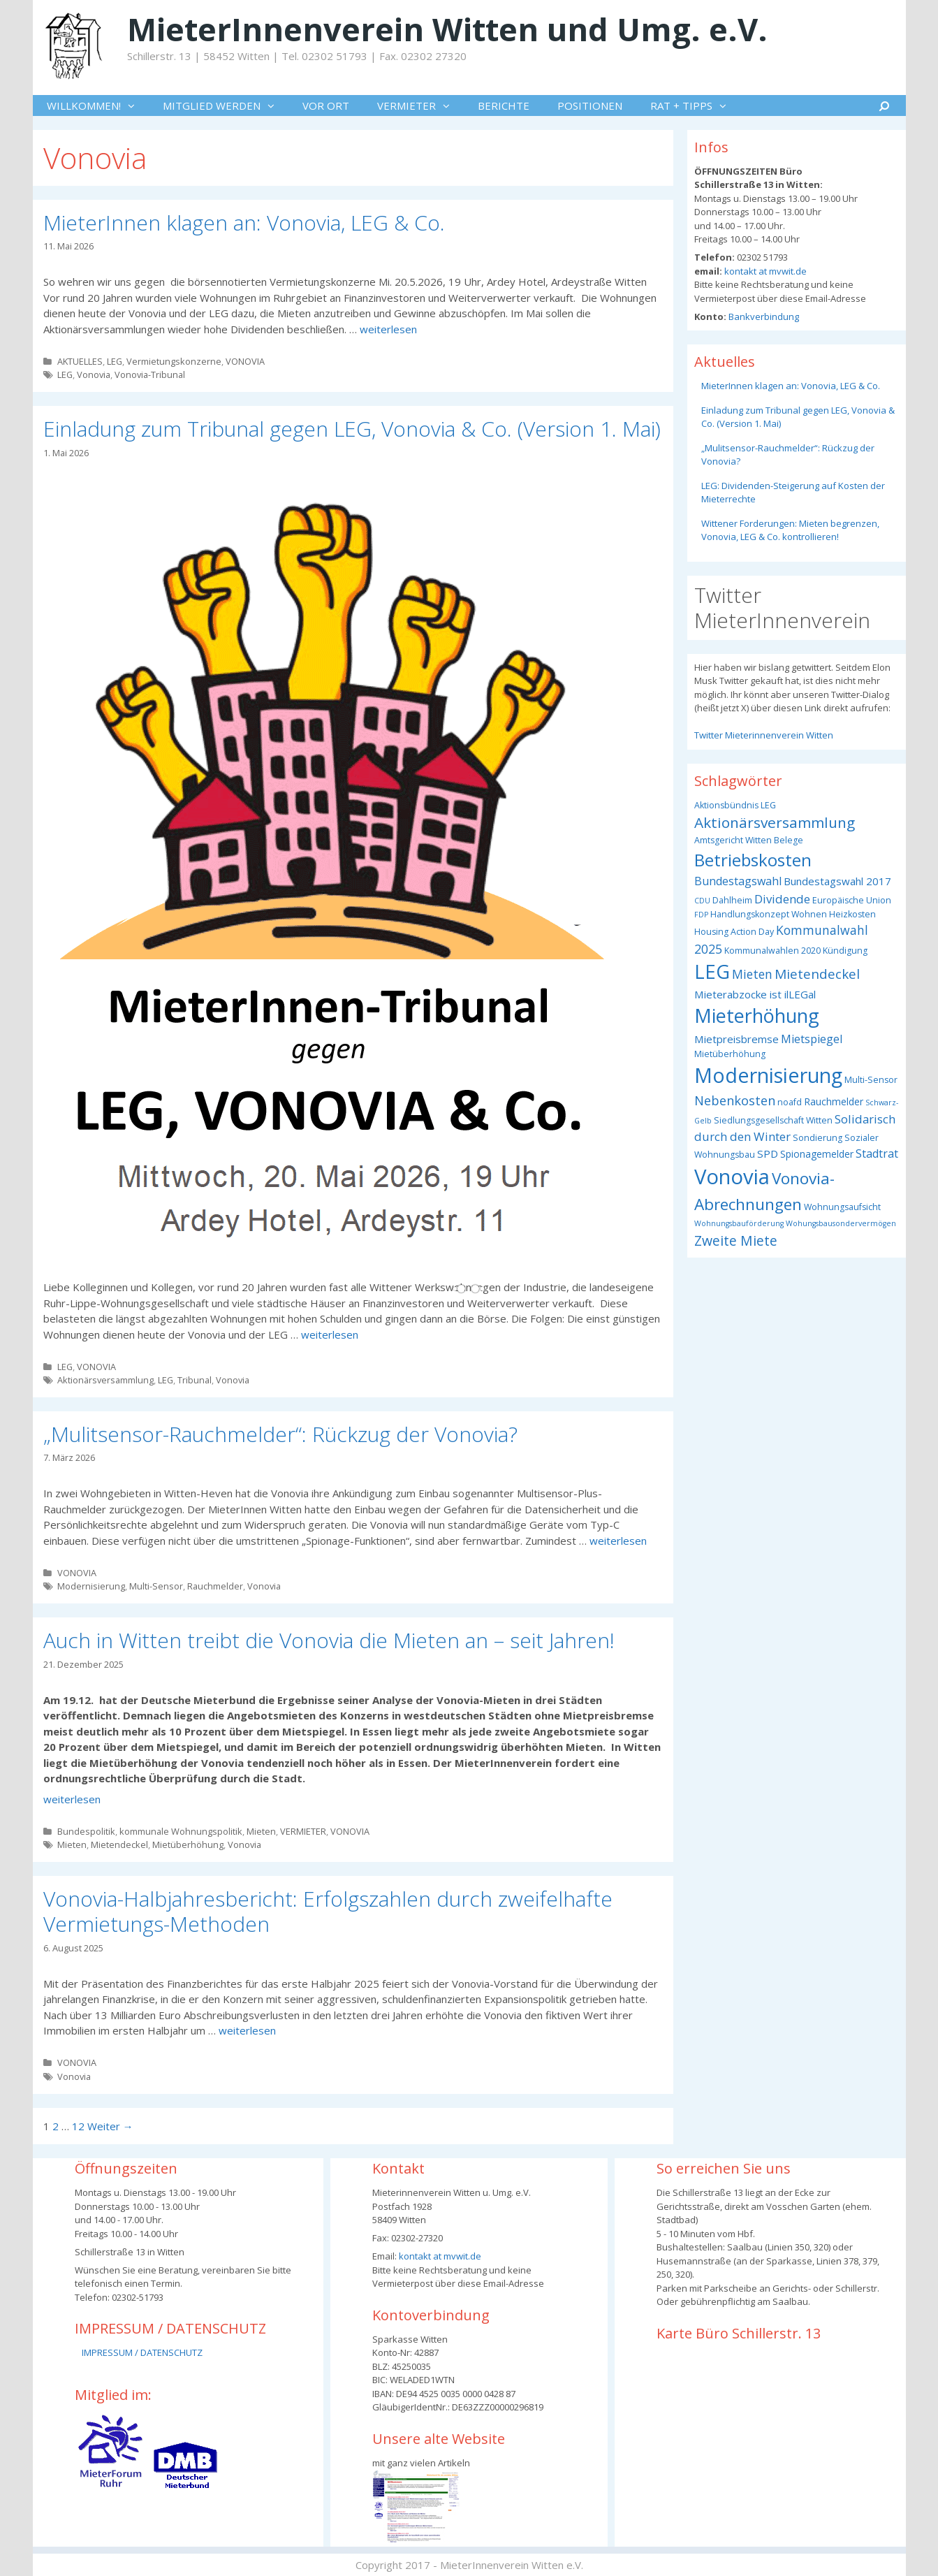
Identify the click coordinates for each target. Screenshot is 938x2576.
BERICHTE (503, 105)
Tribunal (194, 1380)
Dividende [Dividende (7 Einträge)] (782, 899)
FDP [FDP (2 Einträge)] (701, 914)
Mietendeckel (119, 1844)
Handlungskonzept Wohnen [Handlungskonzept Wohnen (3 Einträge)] (768, 914)
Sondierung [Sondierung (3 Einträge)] (817, 1138)
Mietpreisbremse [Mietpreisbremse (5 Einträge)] (736, 1039)
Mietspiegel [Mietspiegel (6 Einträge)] (811, 1039)
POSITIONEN (589, 105)
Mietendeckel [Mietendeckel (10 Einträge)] (817, 974)
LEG (114, 361)
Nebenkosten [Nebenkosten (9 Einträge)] (734, 1100)
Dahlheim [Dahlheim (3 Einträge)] (732, 900)
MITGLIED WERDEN (225, 105)
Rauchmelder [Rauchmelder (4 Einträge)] (833, 1101)
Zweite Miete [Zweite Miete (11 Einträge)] (735, 1240)
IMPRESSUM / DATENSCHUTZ (142, 2352)
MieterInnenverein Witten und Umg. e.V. (447, 29)
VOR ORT (325, 105)
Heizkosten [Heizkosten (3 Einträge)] (852, 914)
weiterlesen (388, 329)
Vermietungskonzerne (173, 361)
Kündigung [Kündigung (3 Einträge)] (845, 950)
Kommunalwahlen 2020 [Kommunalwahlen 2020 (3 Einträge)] (772, 950)
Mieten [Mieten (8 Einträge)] (752, 974)
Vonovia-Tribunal (150, 374)
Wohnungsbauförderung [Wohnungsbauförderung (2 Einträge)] (739, 1223)
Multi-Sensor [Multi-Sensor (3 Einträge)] (870, 1080)
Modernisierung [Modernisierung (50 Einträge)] (768, 1075)
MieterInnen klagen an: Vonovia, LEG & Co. (244, 222)
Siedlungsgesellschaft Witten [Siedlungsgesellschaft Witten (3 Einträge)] (773, 1120)
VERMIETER (420, 105)
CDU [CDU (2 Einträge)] (702, 900)
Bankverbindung (762, 316)
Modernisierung (91, 1586)
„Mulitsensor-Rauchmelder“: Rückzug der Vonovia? (280, 1434)
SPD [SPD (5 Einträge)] (767, 1153)
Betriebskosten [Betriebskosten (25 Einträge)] (753, 859)
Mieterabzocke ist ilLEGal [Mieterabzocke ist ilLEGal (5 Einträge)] (755, 994)
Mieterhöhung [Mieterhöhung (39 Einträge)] (756, 1015)
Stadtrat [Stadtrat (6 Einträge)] (877, 1153)
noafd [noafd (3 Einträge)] (789, 1102)
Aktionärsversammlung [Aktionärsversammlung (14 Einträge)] (774, 822)
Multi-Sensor (156, 1586)
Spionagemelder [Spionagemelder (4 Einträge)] (816, 1153)
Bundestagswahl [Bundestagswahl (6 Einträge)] (738, 881)
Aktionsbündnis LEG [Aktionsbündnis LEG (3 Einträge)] (735, 805)
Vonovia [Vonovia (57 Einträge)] (732, 1177)
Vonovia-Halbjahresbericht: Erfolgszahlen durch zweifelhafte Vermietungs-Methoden (328, 1911)
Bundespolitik (86, 1831)
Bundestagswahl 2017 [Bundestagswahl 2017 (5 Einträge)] (837, 881)
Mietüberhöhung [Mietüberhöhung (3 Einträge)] (729, 1054)
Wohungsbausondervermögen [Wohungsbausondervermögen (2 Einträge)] (841, 1223)
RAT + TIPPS (695, 105)
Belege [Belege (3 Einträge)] (788, 840)
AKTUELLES (80, 361)
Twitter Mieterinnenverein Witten (763, 735)
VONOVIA (245, 361)
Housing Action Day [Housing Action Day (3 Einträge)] (734, 932)
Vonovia (93, 374)
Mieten (261, 1831)
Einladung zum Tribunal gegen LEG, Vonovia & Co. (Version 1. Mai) (352, 428)
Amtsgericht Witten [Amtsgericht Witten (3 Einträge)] (733, 840)
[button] (135, 105)
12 (78, 2126)
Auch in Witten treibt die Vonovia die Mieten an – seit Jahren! (329, 1640)
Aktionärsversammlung (105, 1380)
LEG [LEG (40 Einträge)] (712, 971)
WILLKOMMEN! (98, 105)
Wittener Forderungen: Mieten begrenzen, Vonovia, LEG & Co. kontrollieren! (790, 530)
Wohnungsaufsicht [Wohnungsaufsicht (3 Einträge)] (842, 1207)
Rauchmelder (215, 1586)
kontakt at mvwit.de (764, 271)
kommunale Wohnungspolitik (180, 1831)
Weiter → (110, 2126)
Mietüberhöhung (187, 1844)
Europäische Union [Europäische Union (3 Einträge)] (851, 900)
